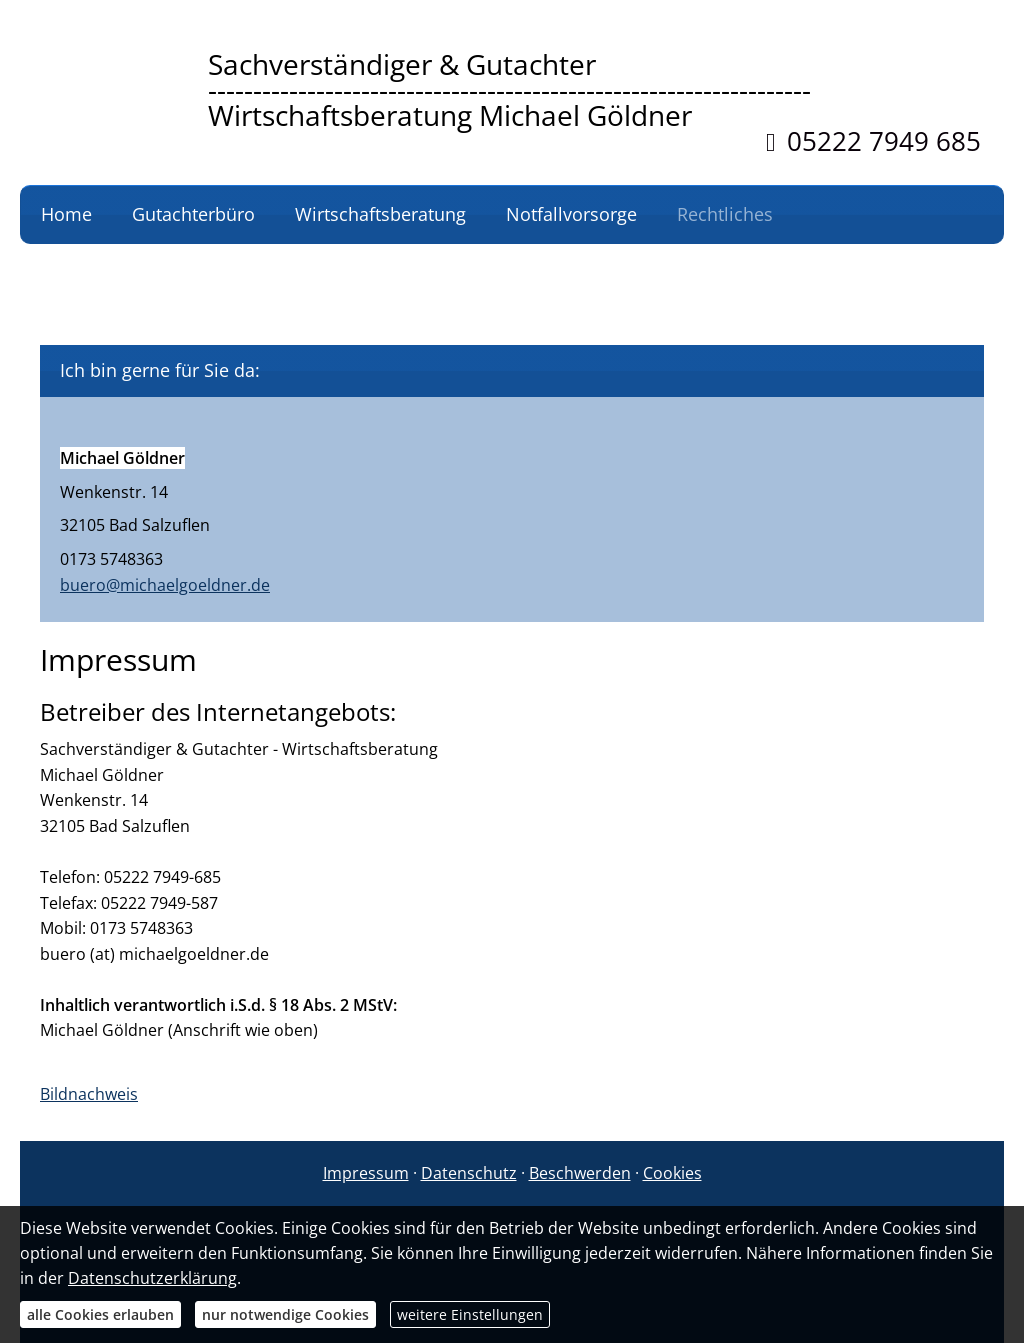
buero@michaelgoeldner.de (165, 585)
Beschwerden (580, 1173)
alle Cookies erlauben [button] (100, 1314)
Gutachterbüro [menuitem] (193, 214)
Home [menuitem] (66, 214)
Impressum (366, 1173)
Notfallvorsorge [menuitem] (571, 214)
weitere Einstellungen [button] (470, 1314)
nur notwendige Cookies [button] (285, 1314)
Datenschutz (469, 1173)
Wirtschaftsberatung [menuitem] (380, 214)
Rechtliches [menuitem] (725, 214)
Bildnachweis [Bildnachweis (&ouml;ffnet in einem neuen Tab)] (89, 1094)
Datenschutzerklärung (152, 1278)
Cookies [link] (672, 1173)
